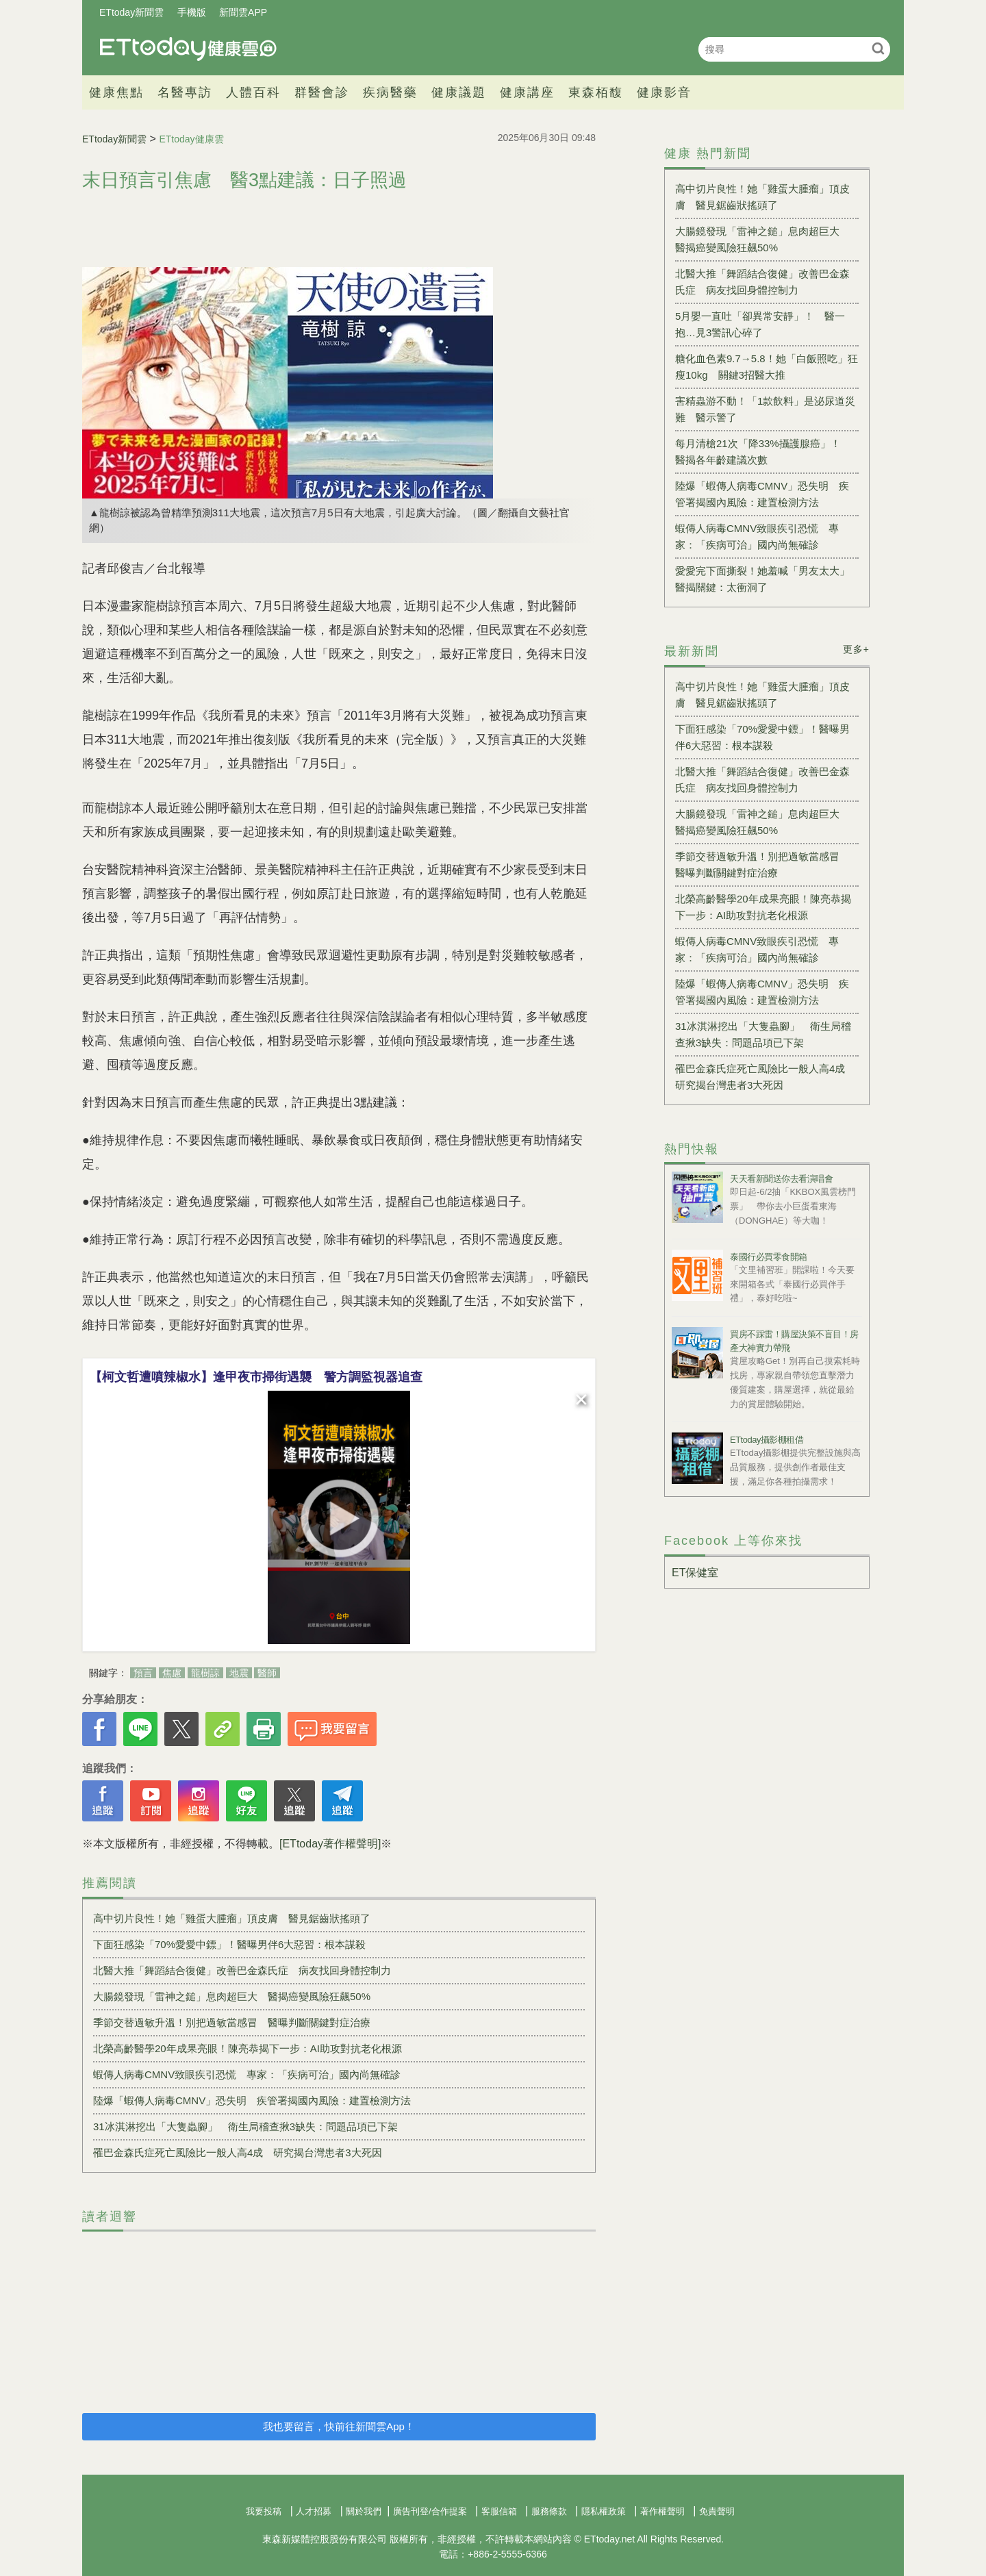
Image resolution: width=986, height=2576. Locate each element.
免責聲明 (717, 2511)
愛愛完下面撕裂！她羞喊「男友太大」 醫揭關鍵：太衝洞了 (767, 579)
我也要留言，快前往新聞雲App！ (339, 2426)
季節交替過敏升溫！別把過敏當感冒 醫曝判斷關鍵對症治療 (231, 2022)
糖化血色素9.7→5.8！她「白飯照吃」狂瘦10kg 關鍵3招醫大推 (766, 367)
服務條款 (549, 2511)
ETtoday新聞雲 (131, 12)
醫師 (267, 1672)
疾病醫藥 (390, 92)
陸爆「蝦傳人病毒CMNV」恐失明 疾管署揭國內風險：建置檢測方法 (252, 2100)
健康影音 (664, 92)
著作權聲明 (662, 2511)
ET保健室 (695, 1572)
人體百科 (253, 92)
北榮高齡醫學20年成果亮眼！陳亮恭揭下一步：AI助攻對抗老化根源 (247, 2048)
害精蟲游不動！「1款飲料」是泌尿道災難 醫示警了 (765, 409)
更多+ (856, 649)
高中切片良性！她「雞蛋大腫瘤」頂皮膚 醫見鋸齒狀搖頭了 (231, 1918)
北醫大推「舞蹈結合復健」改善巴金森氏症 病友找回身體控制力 (242, 1970)
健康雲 (188, 49)
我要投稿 (263, 2511)
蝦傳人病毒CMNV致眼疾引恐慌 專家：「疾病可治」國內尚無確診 (247, 2074)
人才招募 (313, 2511)
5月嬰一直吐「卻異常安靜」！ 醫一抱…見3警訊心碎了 (760, 324)
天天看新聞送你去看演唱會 (781, 1179)
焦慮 (171, 1672)
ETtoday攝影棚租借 (766, 1440)
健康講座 (527, 92)
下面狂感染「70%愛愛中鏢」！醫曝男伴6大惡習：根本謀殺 (229, 1944)
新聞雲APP (243, 12)
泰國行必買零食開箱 (768, 1257)
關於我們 (363, 2511)
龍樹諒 (205, 1672)
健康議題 (458, 92)
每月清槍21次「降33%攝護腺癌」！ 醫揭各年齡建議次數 (763, 452)
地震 (239, 1672)
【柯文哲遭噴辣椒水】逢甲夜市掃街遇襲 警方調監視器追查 (256, 1377)
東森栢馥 (595, 92)
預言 (143, 1672)
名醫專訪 (184, 92)
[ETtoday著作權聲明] (330, 1843)
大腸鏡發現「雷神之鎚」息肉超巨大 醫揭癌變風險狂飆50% (231, 1996)
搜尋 (878, 48)
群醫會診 (321, 92)
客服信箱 (499, 2511)
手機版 (191, 12)
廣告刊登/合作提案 (430, 2511)
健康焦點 (116, 92)
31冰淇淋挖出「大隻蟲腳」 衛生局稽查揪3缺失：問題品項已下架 (245, 2126)
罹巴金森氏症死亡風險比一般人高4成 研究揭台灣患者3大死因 (237, 2152)
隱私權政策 (603, 2511)
